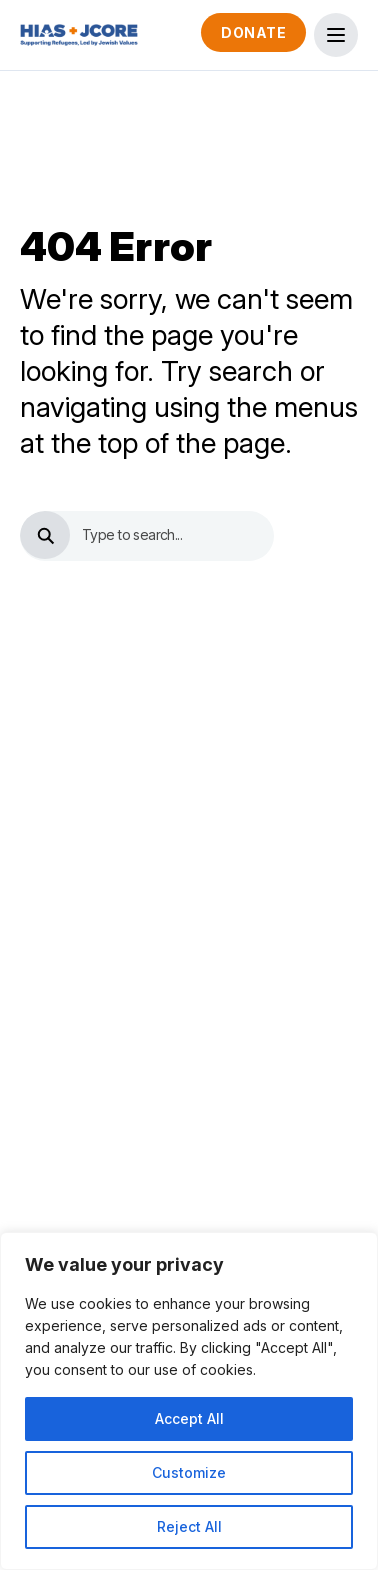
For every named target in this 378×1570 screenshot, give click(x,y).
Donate (253, 32)
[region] (189, 1401)
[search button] (45, 535)
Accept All (189, 1418)
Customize (189, 1472)
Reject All (189, 1526)
